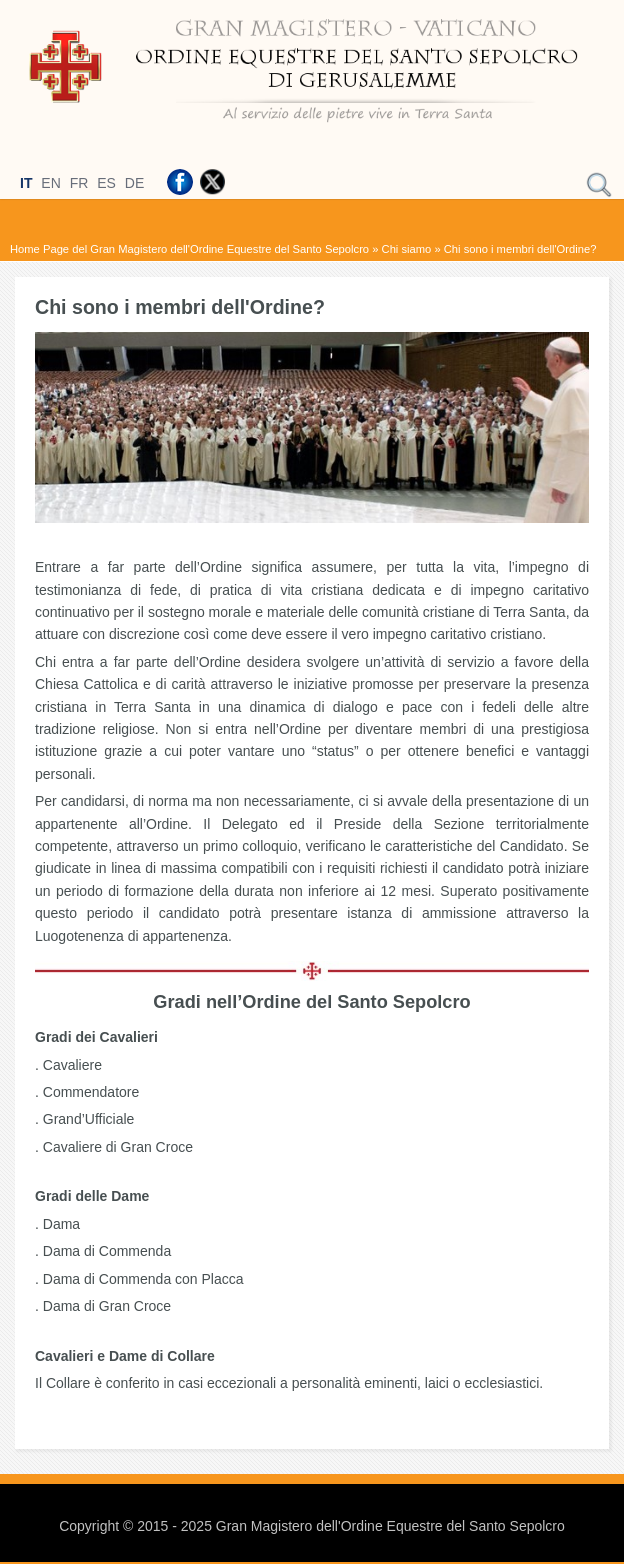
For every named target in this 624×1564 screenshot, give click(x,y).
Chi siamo (407, 249)
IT (26, 183)
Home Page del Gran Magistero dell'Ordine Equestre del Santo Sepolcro (189, 249)
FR (79, 183)
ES (106, 183)
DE (134, 183)
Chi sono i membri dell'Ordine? (520, 249)
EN (50, 183)
